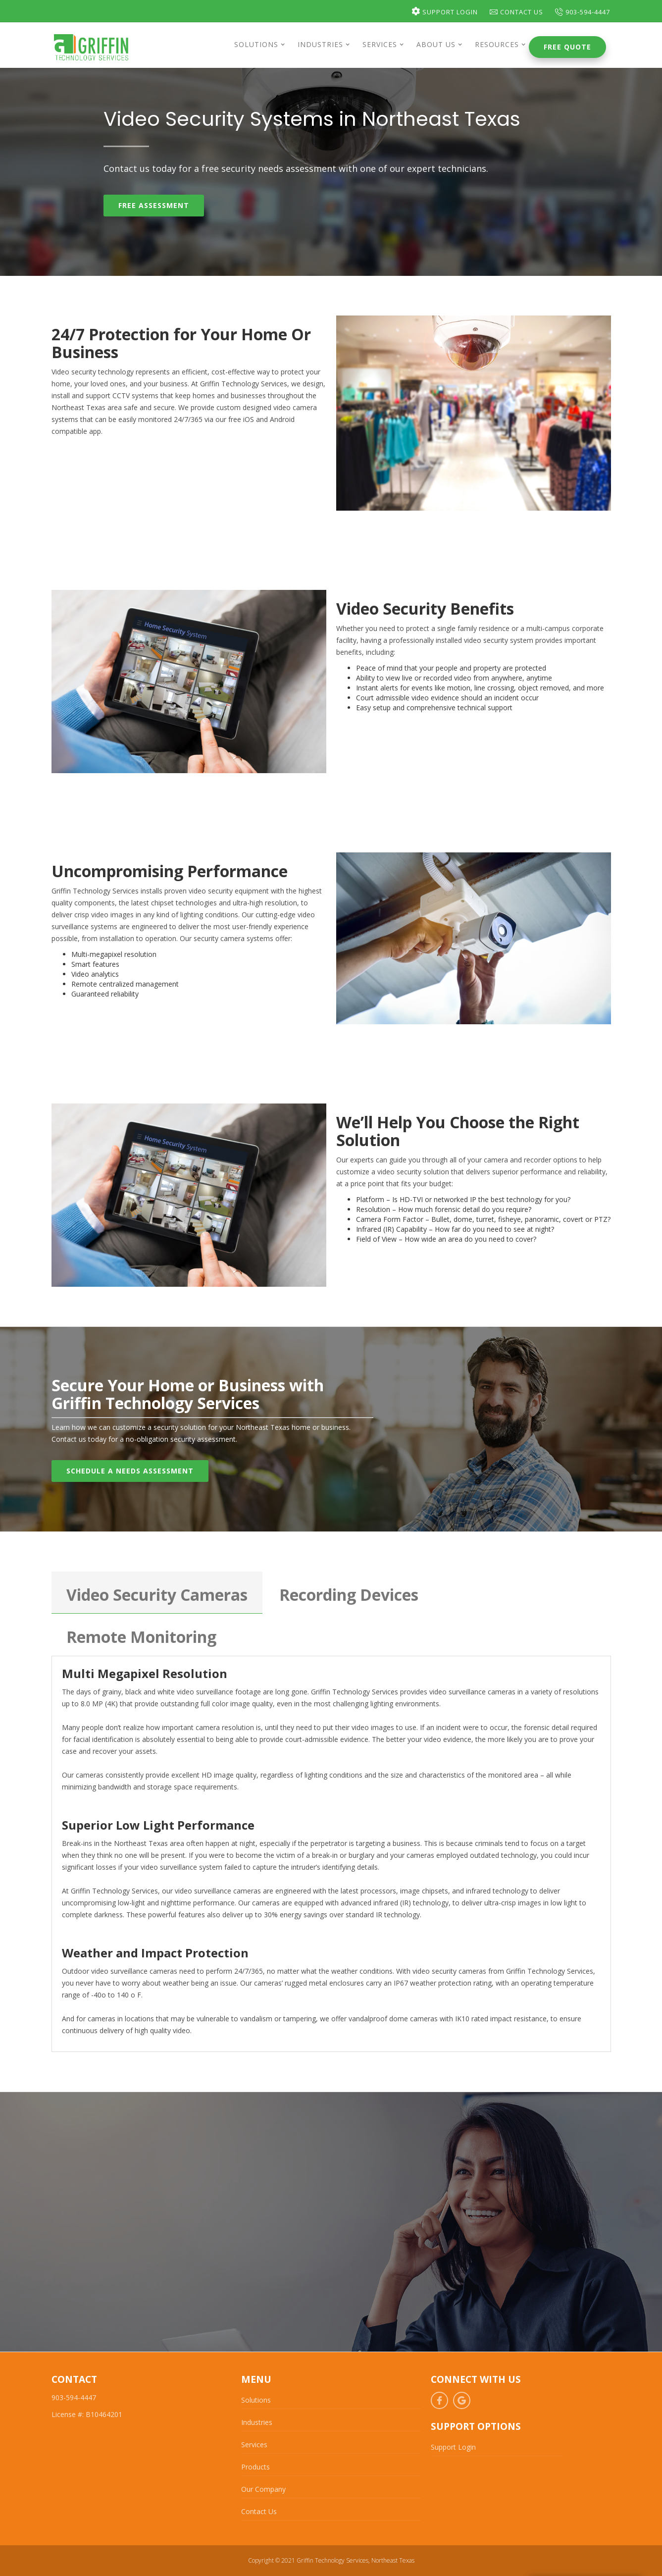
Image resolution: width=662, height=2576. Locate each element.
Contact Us (516, 11)
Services (254, 2444)
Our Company (263, 2489)
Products (255, 2466)
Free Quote (567, 47)
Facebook (439, 2400)
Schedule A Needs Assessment (130, 1470)
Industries (256, 2422)
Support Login (444, 11)
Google (462, 2400)
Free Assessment (153, 205)
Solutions (256, 2400)
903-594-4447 (582, 11)
